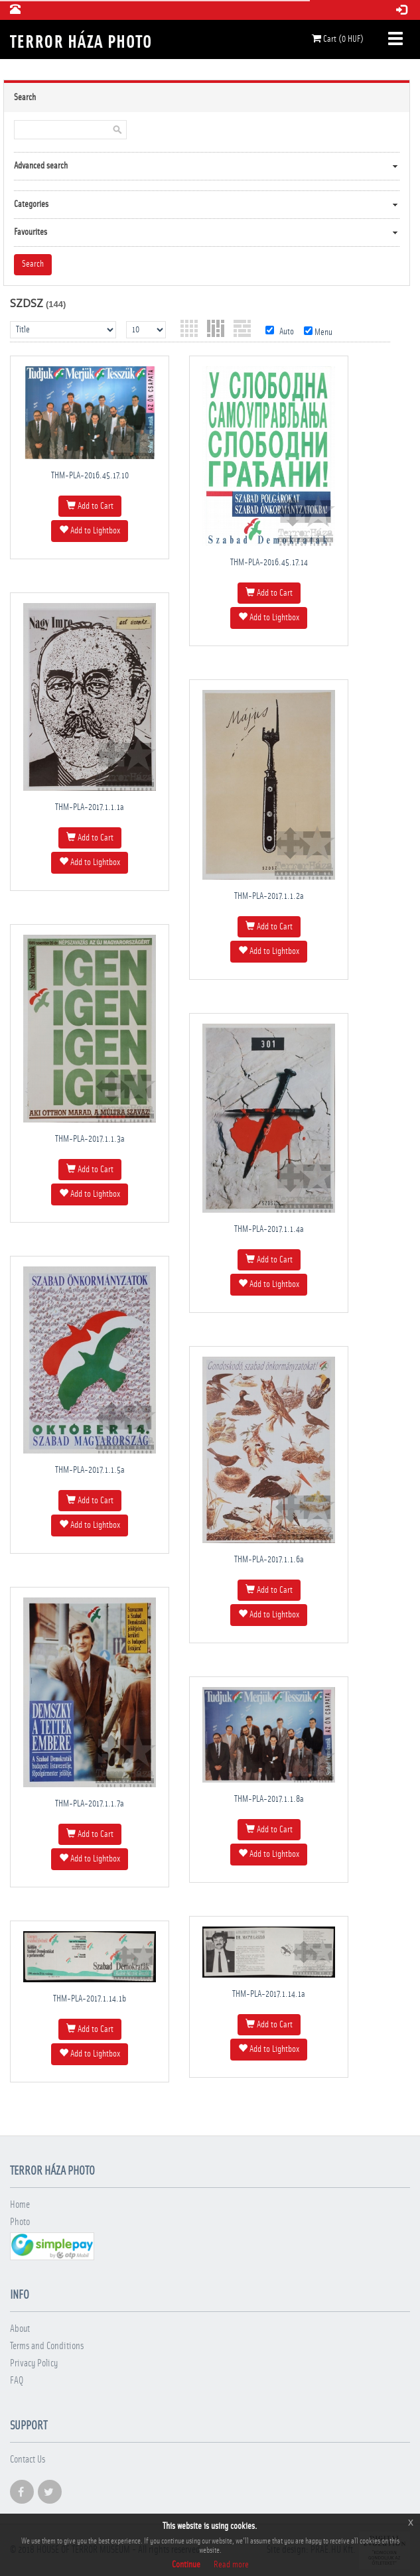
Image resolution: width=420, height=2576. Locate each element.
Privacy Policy (34, 2363)
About (20, 2329)
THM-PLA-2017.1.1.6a (269, 1559)
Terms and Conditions (47, 2346)
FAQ (16, 2381)
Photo (20, 2222)
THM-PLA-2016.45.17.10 (90, 475)
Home (20, 2205)
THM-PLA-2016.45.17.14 (269, 562)
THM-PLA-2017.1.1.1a (89, 807)
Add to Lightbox (89, 530)
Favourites (30, 232)
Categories (31, 204)
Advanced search (41, 165)
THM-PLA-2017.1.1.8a (269, 1799)
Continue (186, 2564)
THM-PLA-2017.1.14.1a (268, 1994)
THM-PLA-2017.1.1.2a (269, 896)
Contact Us (27, 2460)
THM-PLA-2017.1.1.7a (89, 1803)
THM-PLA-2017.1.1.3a (90, 1139)
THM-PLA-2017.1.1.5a (90, 1470)
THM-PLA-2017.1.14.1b (89, 1998)
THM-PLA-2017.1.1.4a (269, 1229)
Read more (231, 2564)
